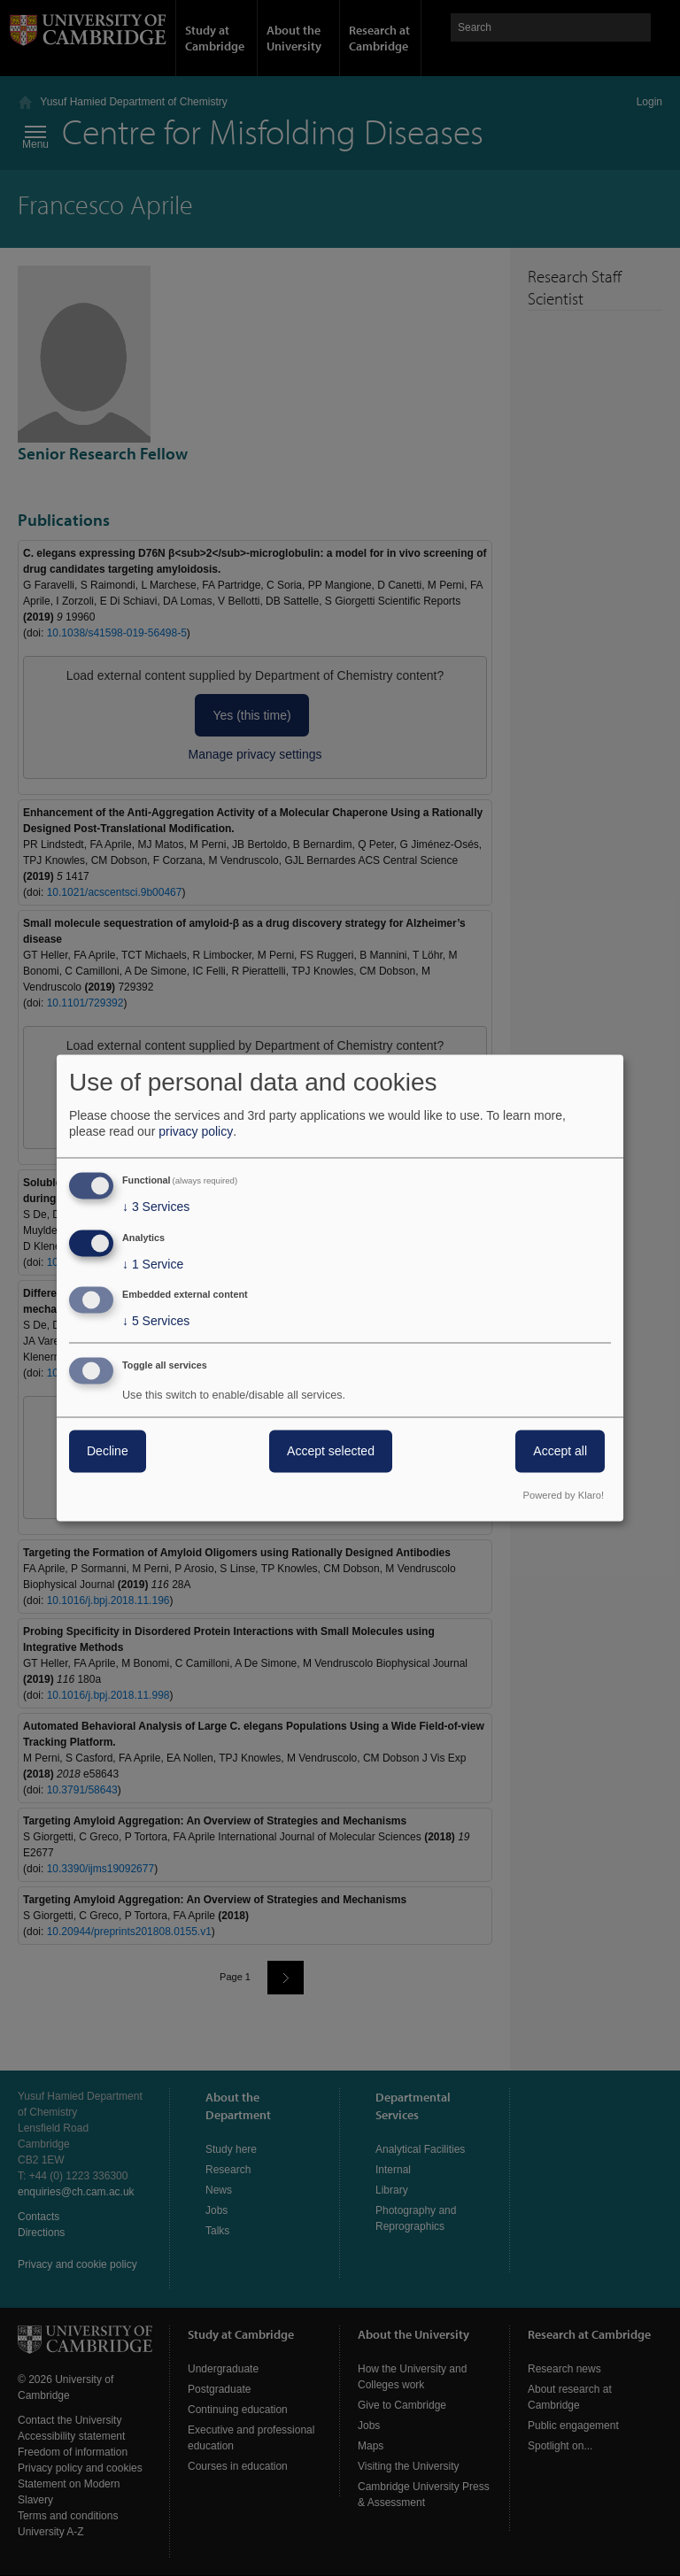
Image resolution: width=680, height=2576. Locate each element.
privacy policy (195, 1131)
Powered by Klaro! (563, 1496)
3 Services (155, 1206)
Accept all (560, 1452)
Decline (107, 1452)
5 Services (155, 1321)
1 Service (152, 1264)
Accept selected (331, 1452)
